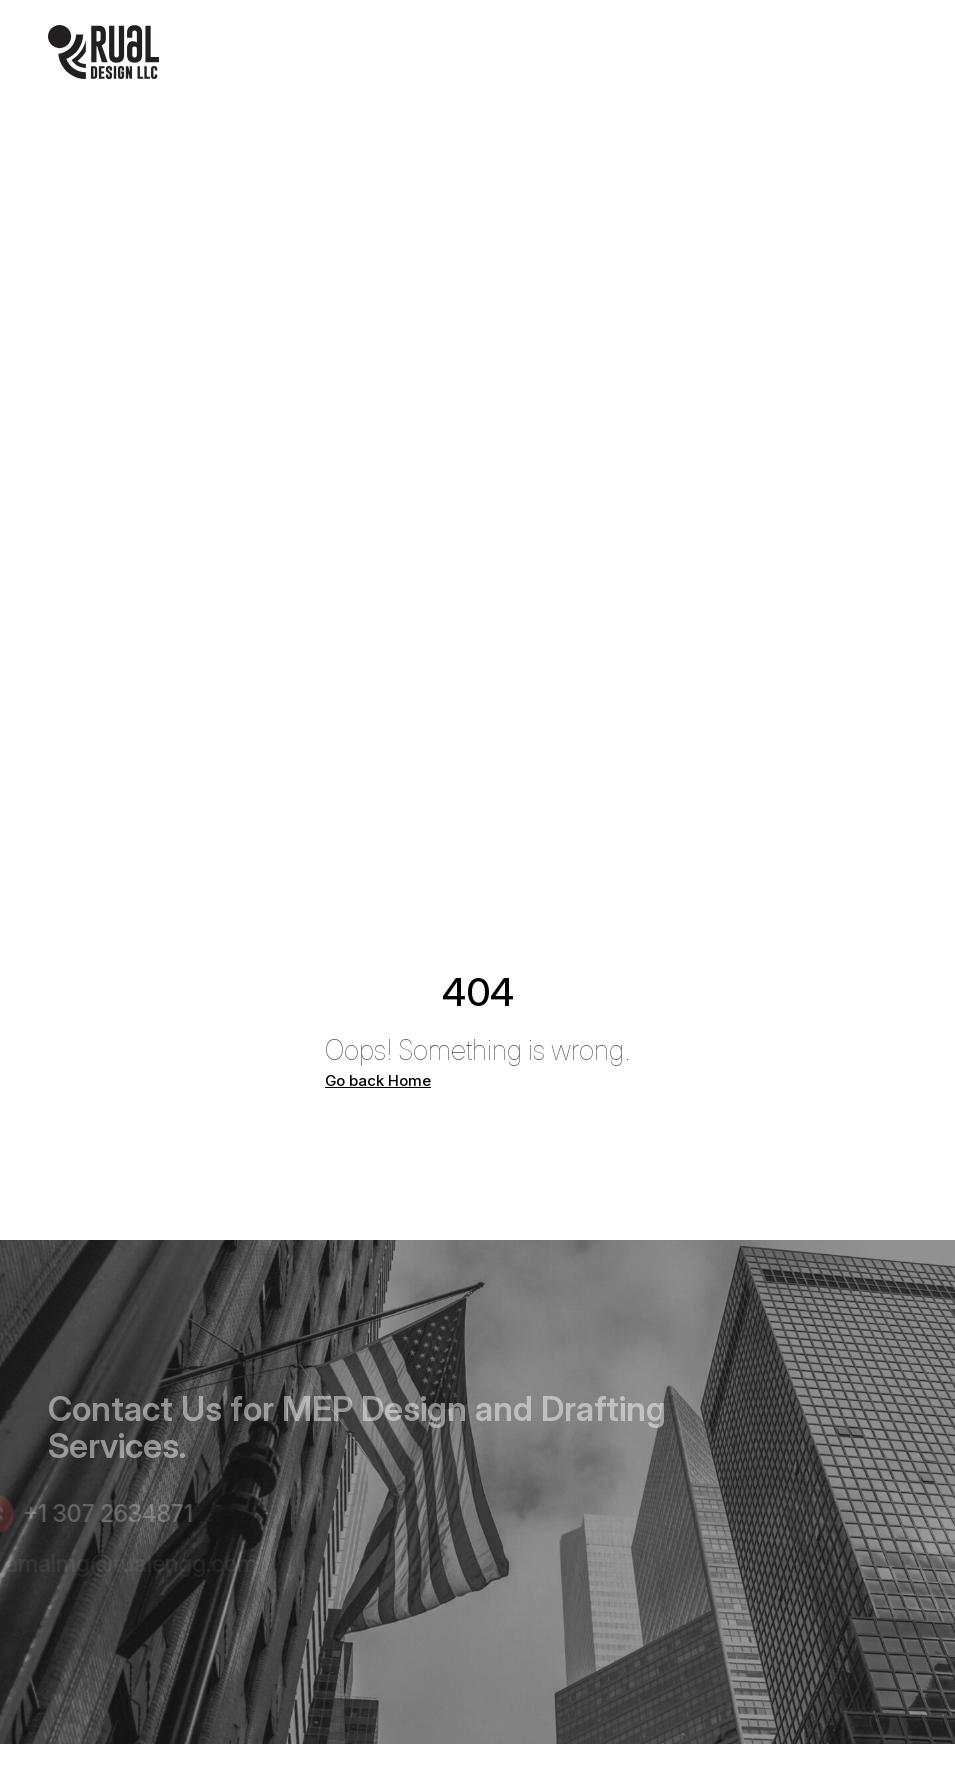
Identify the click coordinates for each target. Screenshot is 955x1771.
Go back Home (378, 1081)
